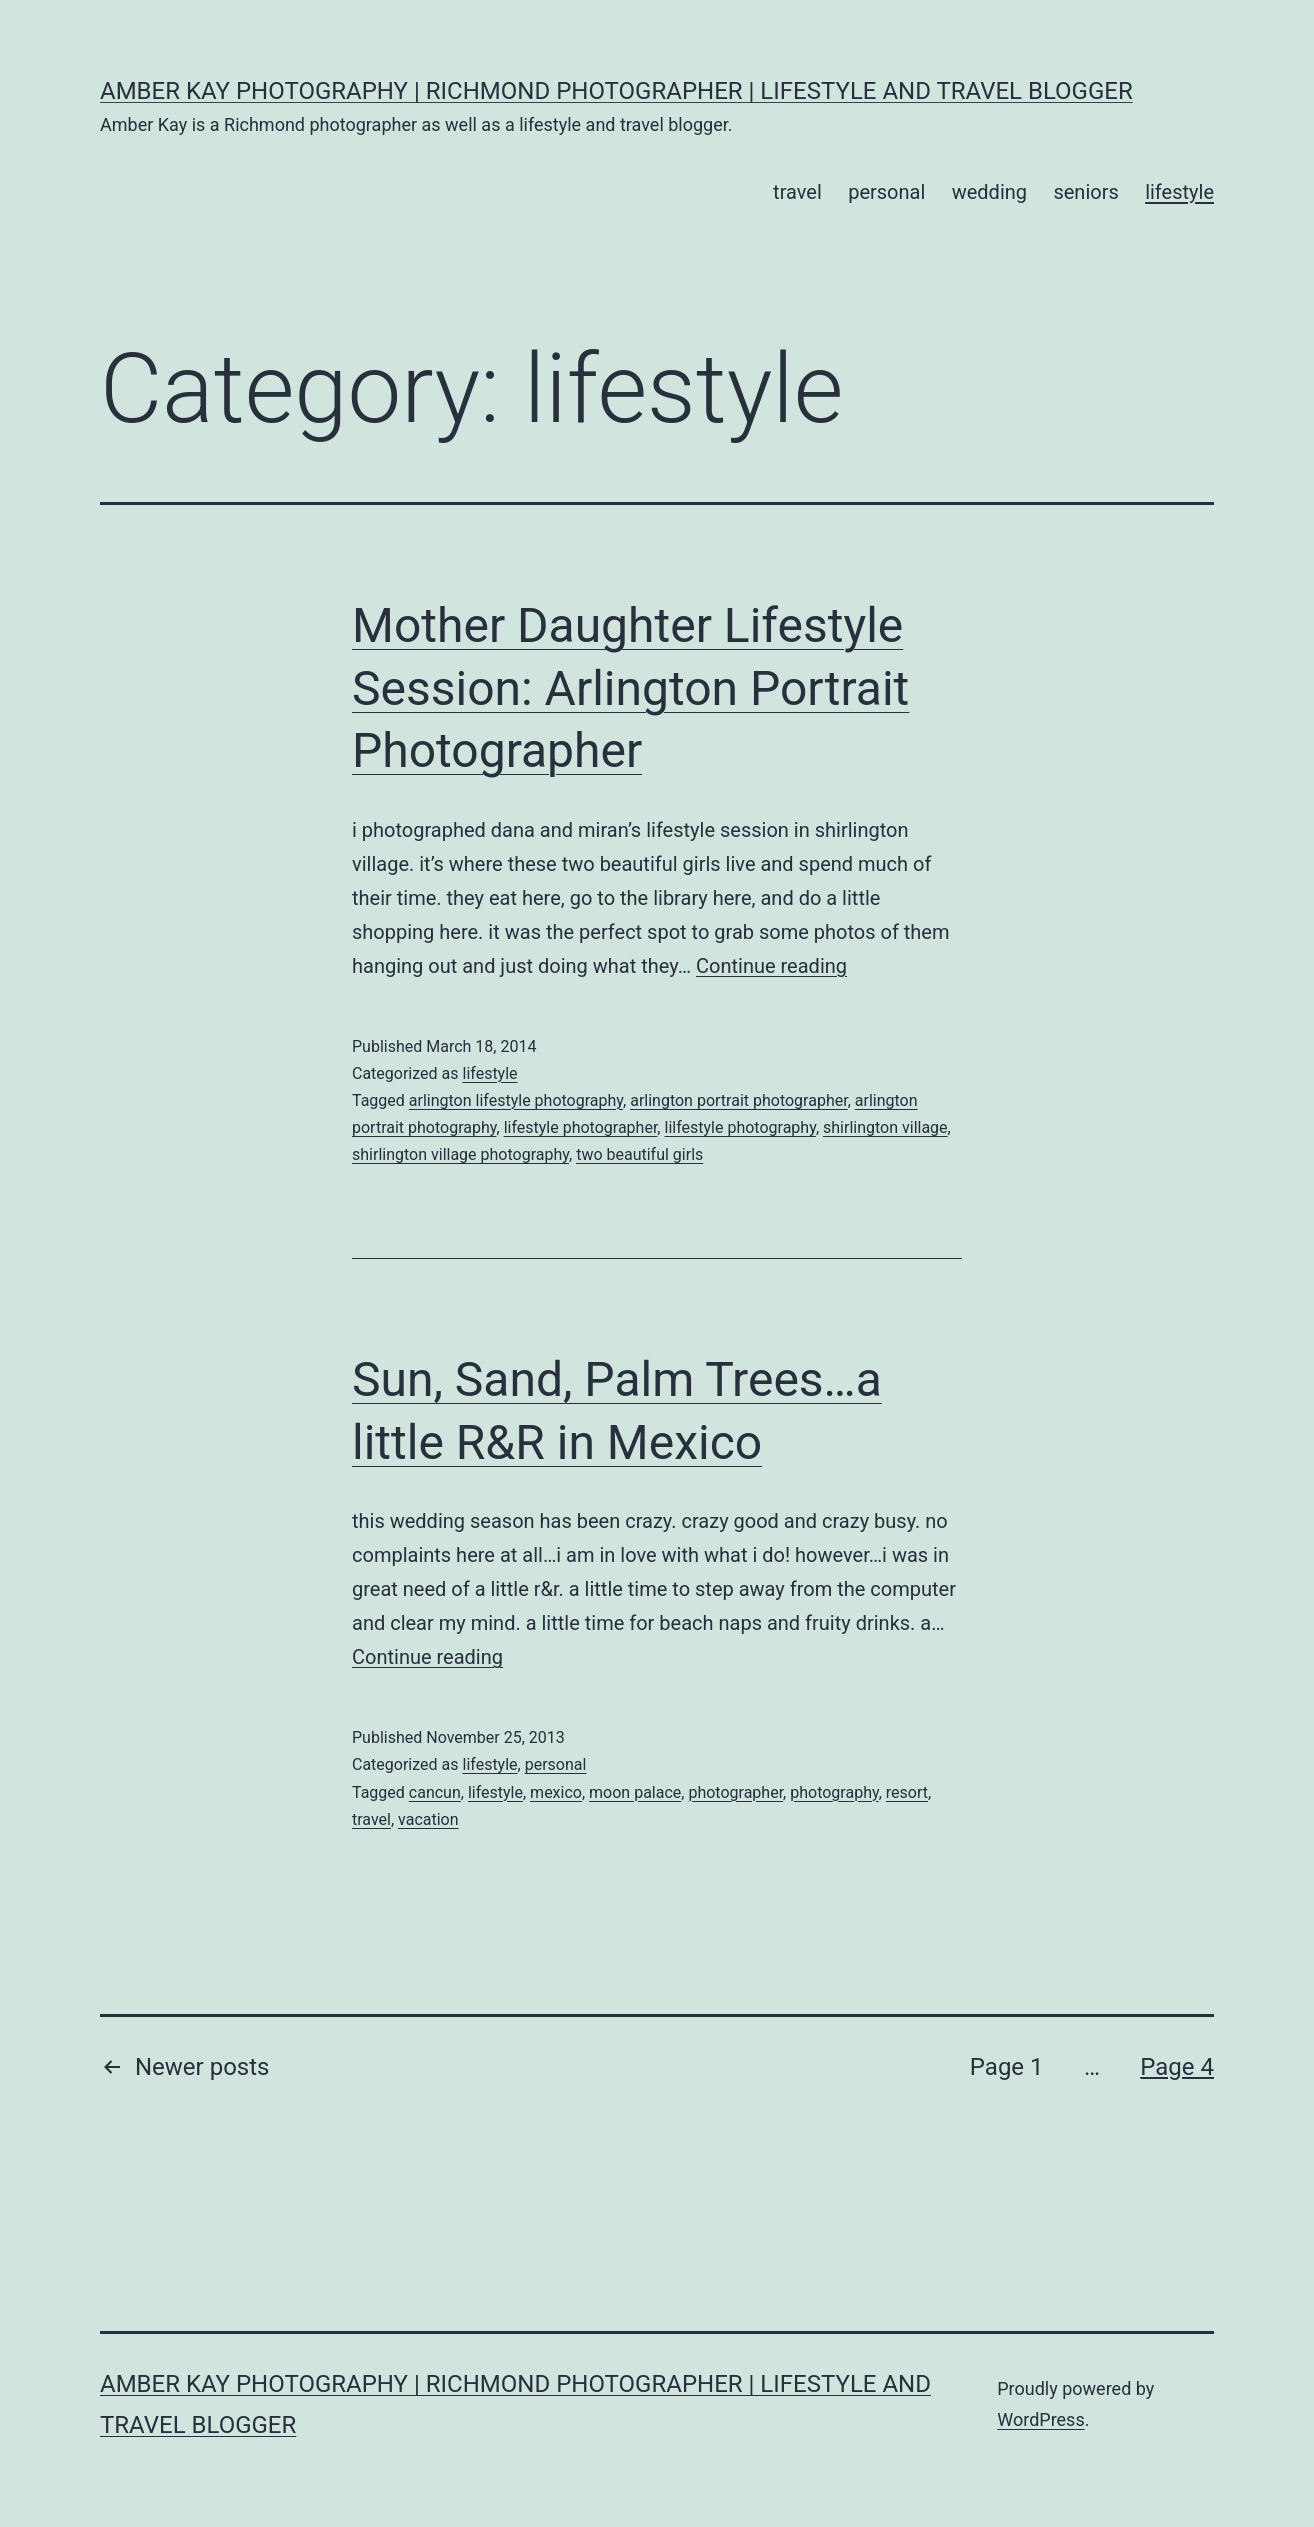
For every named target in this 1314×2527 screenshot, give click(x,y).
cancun (435, 1792)
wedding (989, 192)
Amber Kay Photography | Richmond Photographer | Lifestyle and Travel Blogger (616, 91)
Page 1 (1007, 2067)
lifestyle (1179, 192)
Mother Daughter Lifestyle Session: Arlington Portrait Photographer (630, 688)
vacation (428, 1819)
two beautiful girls (639, 1154)
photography (834, 1792)
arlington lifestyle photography (516, 1100)
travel (797, 192)
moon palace (635, 1792)
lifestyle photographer (581, 1127)
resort (907, 1792)
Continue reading (771, 966)
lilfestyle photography (739, 1127)
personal (886, 192)
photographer (735, 1792)
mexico (556, 1792)
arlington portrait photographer (738, 1100)
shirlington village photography (460, 1154)
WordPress (1040, 2419)
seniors (1085, 192)
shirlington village (885, 1127)
